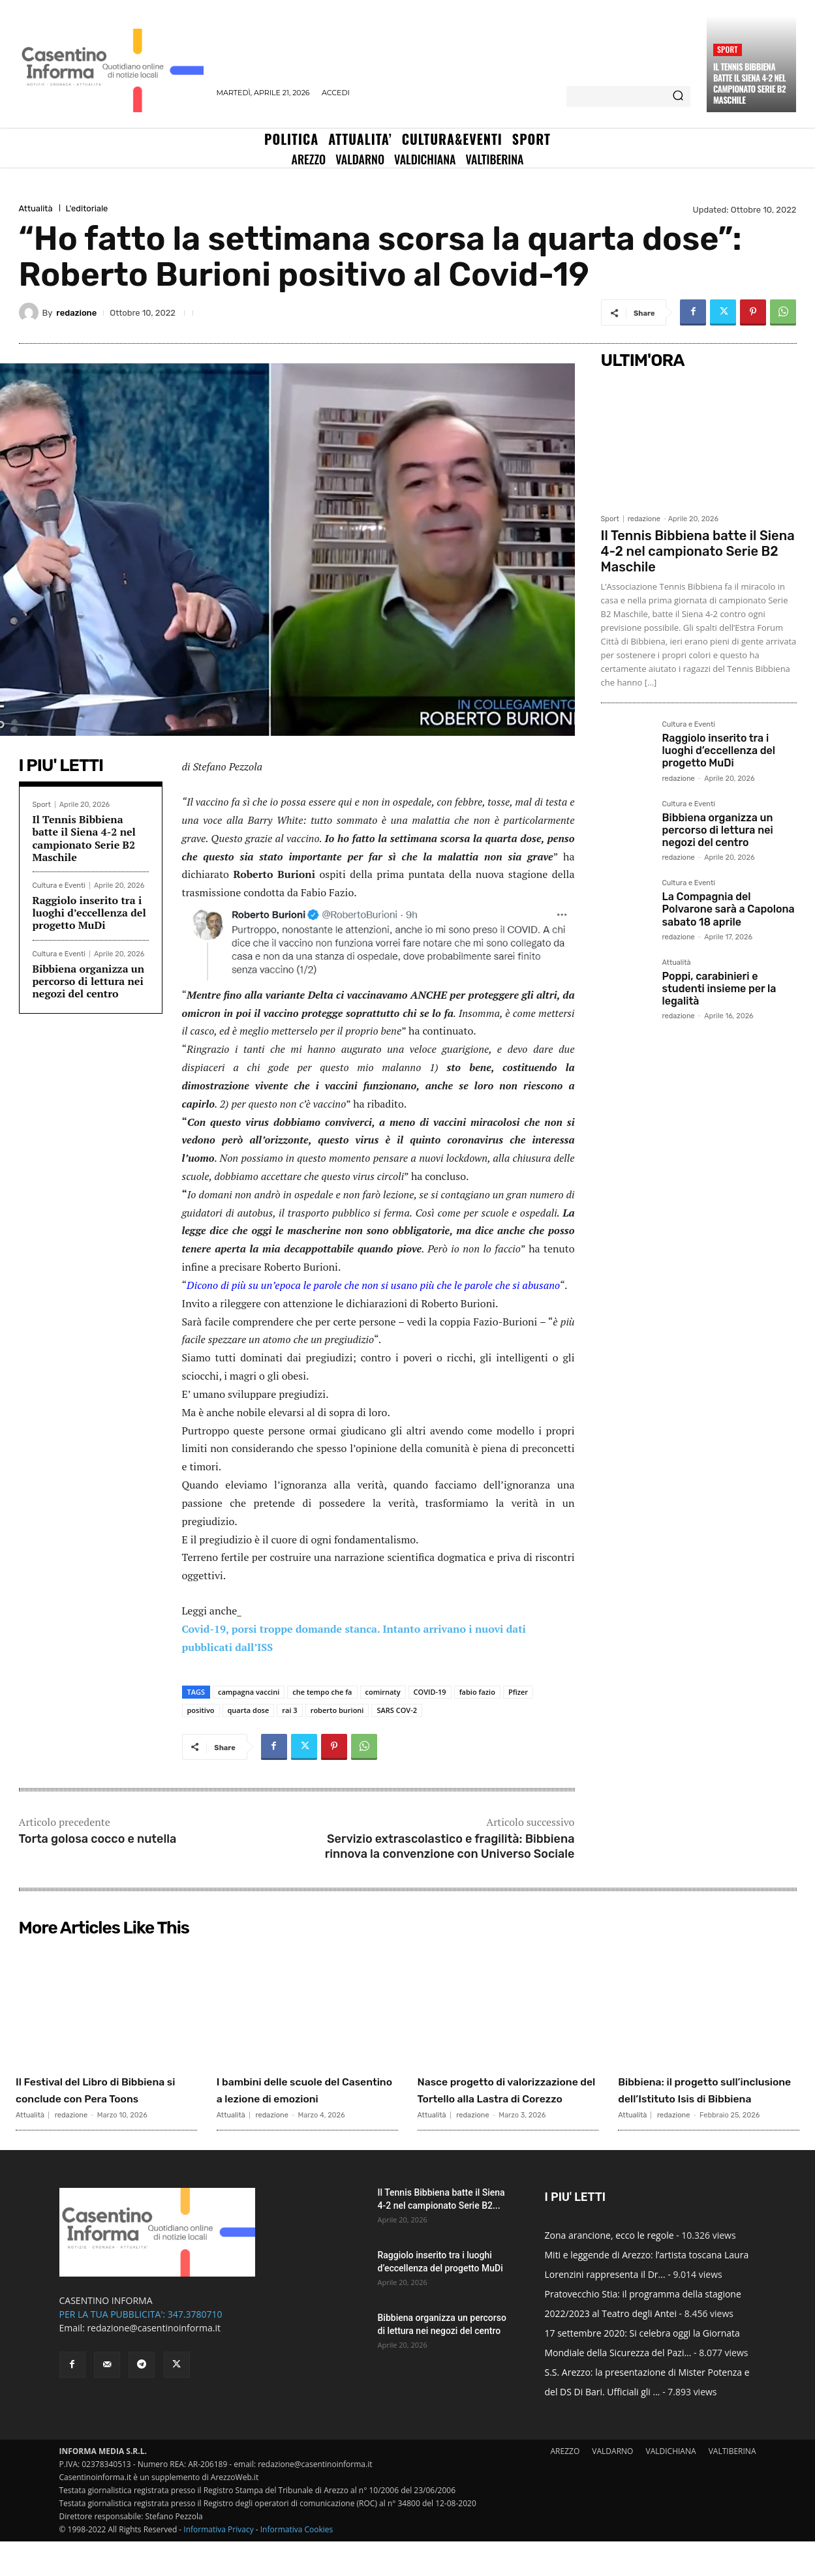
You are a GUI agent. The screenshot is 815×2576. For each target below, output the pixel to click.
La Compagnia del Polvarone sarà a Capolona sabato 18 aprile (728, 909)
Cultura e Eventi (59, 885)
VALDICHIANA (671, 2485)
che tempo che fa (322, 1692)
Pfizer (518, 1692)
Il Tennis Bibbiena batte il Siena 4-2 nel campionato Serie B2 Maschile (749, 83)
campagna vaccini (248, 1692)
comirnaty (383, 1692)
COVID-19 (430, 1692)
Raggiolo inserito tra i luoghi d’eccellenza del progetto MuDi (89, 912)
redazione (76, 313)
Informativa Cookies (296, 2563)
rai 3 (289, 1710)
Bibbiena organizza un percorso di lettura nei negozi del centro (89, 981)
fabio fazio (477, 1692)
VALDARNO (612, 2485)
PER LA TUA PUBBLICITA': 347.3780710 (141, 2348)
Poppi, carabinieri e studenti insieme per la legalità (719, 988)
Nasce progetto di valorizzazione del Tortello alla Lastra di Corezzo (507, 2098)
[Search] (678, 96)
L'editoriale (87, 208)
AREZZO (564, 2485)
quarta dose (248, 1710)
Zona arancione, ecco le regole (609, 2270)
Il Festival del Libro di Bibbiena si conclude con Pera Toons (101, 2098)
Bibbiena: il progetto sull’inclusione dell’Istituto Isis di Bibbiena (688, 2106)
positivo (201, 1710)
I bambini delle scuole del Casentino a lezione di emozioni (302, 2098)
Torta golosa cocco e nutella (98, 1839)
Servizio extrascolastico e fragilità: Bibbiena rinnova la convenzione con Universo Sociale (450, 1846)
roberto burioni (337, 1710)
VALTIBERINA (732, 2485)
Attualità (36, 208)
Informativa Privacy (218, 2563)
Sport (727, 49)
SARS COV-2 (397, 1710)
